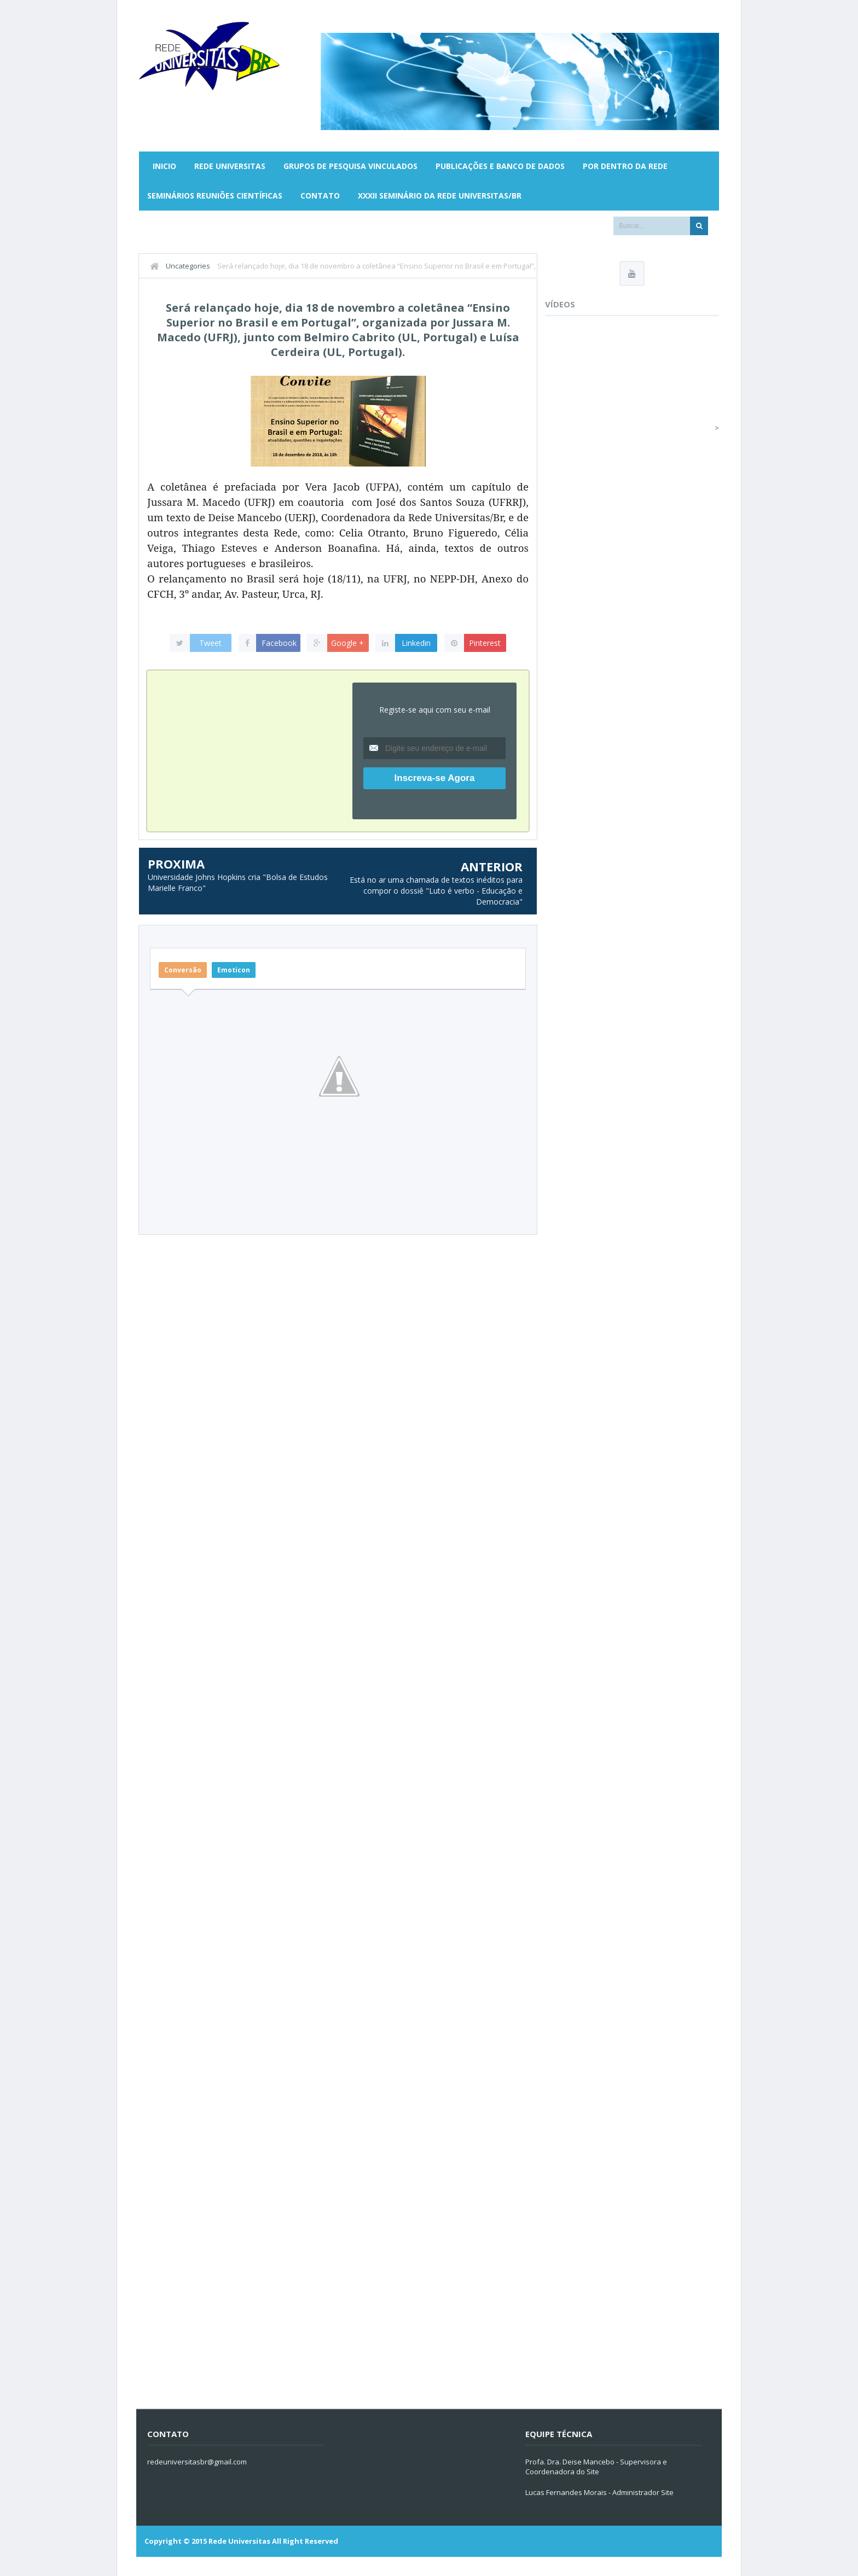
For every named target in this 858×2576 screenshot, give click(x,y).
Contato (320, 195)
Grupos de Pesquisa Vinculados (350, 166)
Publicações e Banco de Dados (500, 166)
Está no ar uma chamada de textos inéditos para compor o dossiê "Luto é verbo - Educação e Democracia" (436, 890)
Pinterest (485, 643)
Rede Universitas (229, 166)
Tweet (210, 643)
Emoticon (233, 970)
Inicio (164, 166)
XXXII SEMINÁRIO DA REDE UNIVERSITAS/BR (439, 195)
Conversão (182, 970)
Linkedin (416, 643)
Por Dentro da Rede (625, 166)
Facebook (279, 643)
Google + (347, 643)
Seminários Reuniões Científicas (214, 195)
